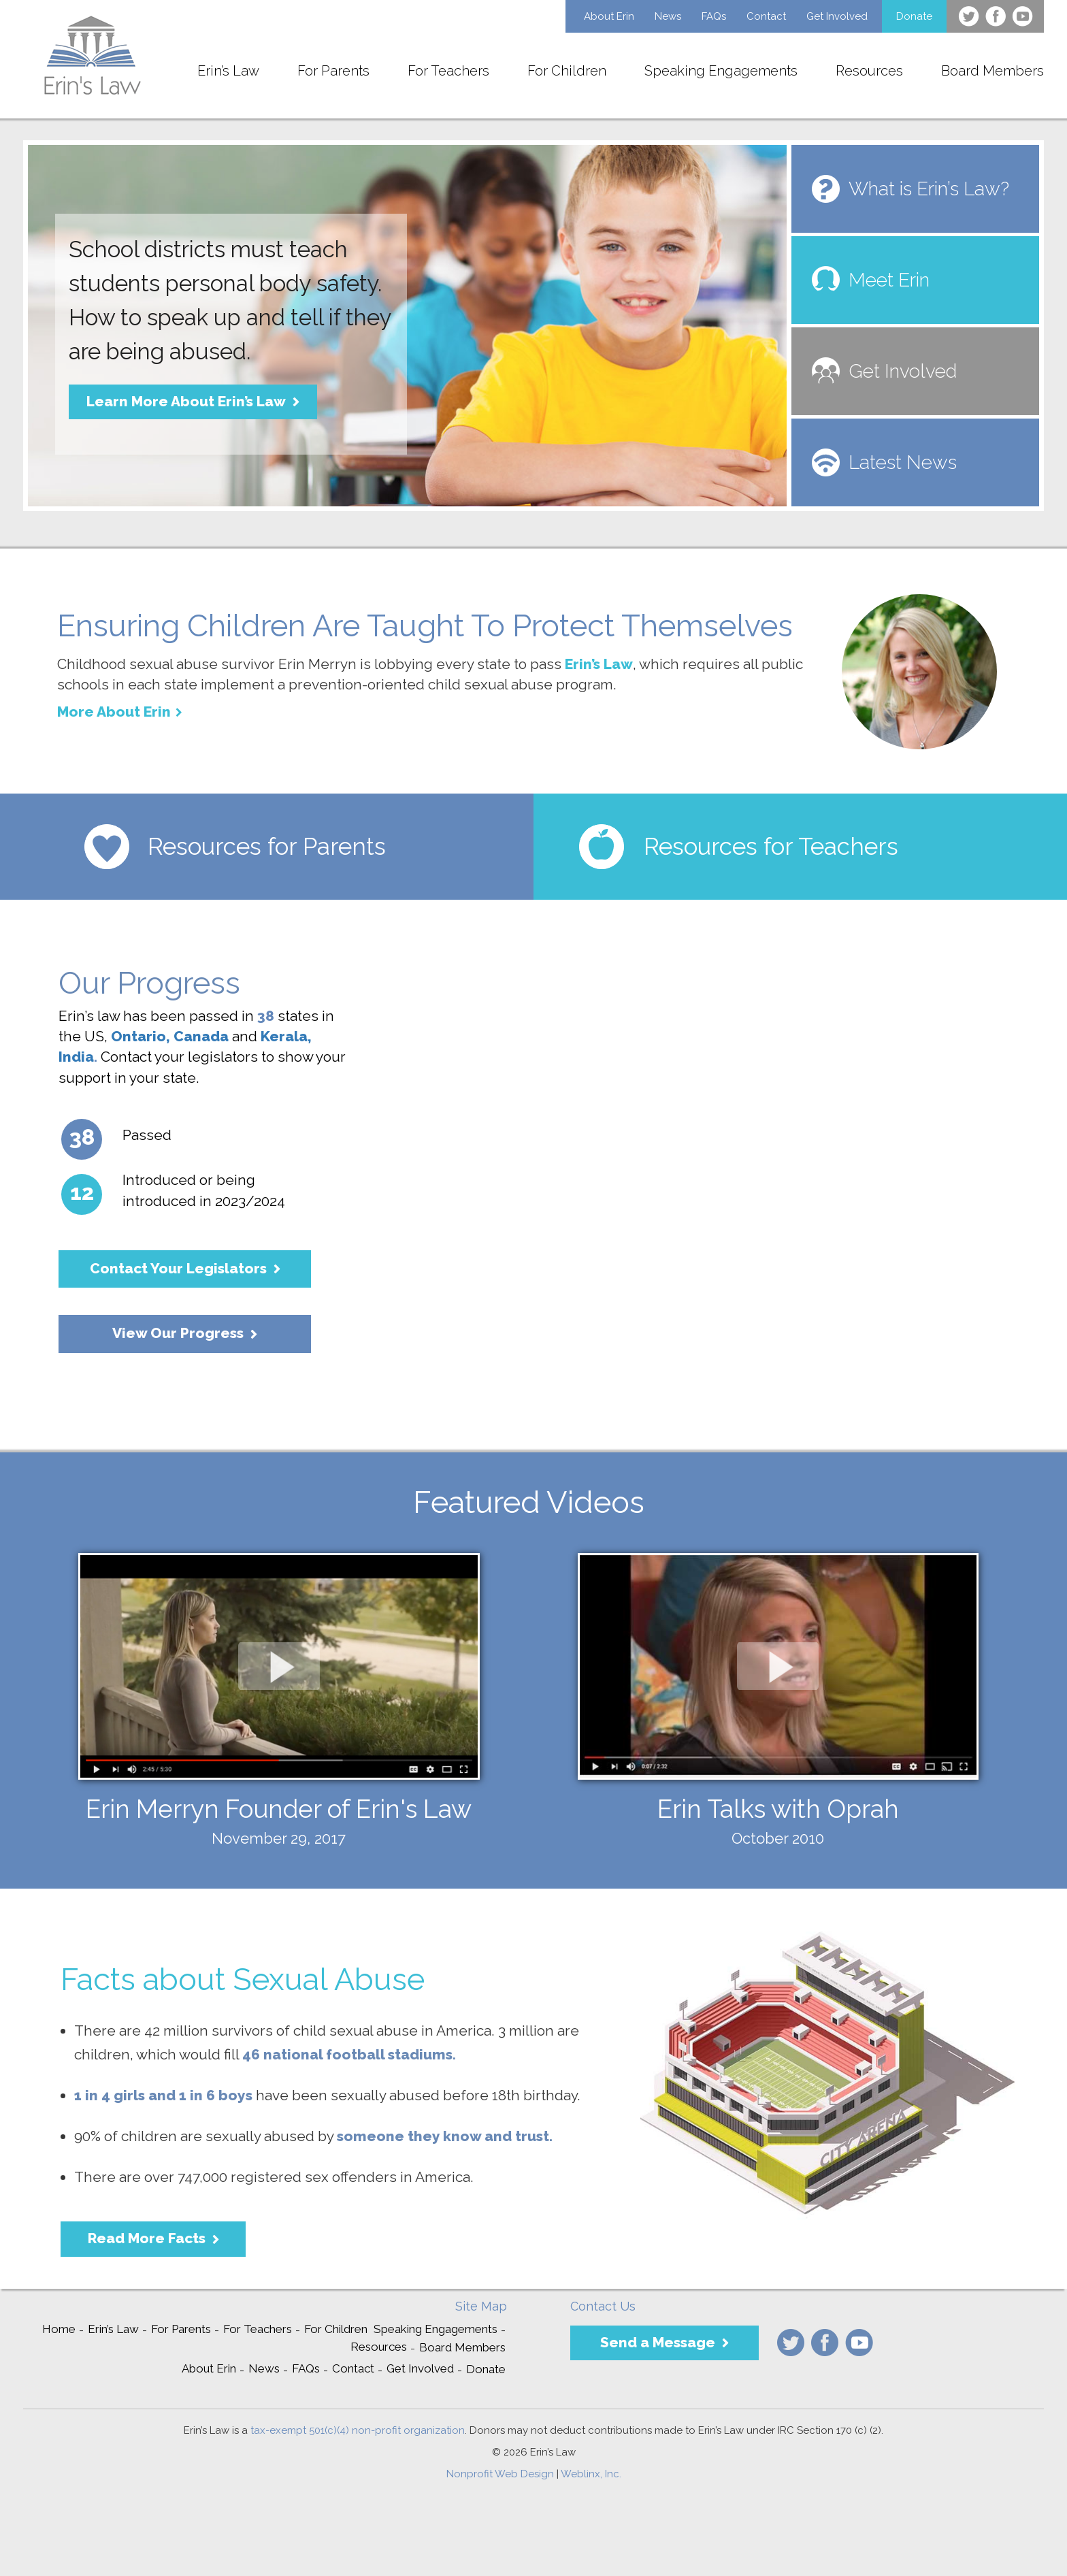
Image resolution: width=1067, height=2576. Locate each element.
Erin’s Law (228, 71)
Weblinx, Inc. (591, 2474)
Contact (766, 16)
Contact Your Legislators (178, 1268)
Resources (869, 71)
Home (59, 2329)
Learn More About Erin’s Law (186, 401)
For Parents (333, 71)
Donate (914, 16)
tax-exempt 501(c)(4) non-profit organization (357, 2430)
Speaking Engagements (721, 71)
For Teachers (448, 71)
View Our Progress (178, 1332)
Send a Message (657, 2342)
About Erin (609, 16)
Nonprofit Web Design (500, 2474)
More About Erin (114, 711)
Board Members (992, 71)
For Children (566, 71)
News (668, 16)
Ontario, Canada (170, 1036)
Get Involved (837, 16)
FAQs (714, 16)
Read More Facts (147, 2238)
